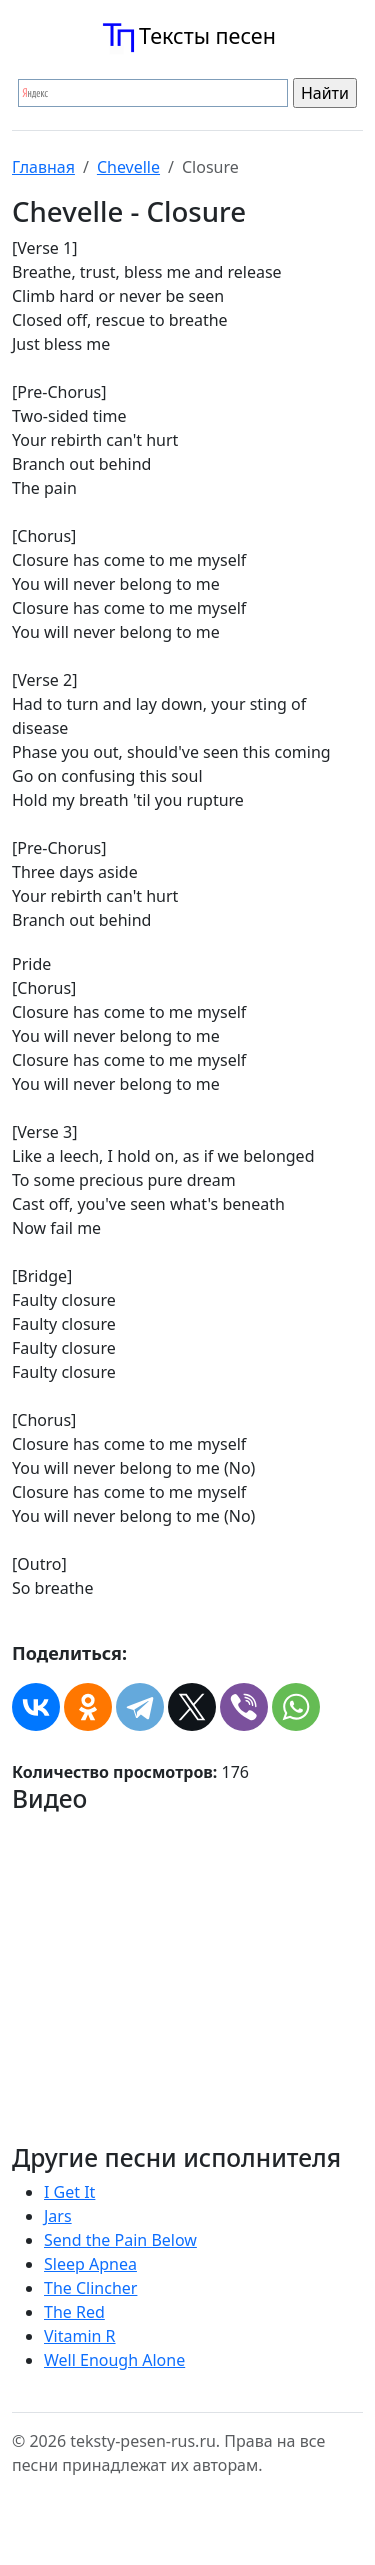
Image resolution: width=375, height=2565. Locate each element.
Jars (58, 2216)
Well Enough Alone (114, 2360)
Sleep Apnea (90, 2264)
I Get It (69, 2192)
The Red (74, 2312)
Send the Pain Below (120, 2240)
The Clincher (90, 2288)
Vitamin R (80, 2336)
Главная (43, 167)
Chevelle (128, 167)
